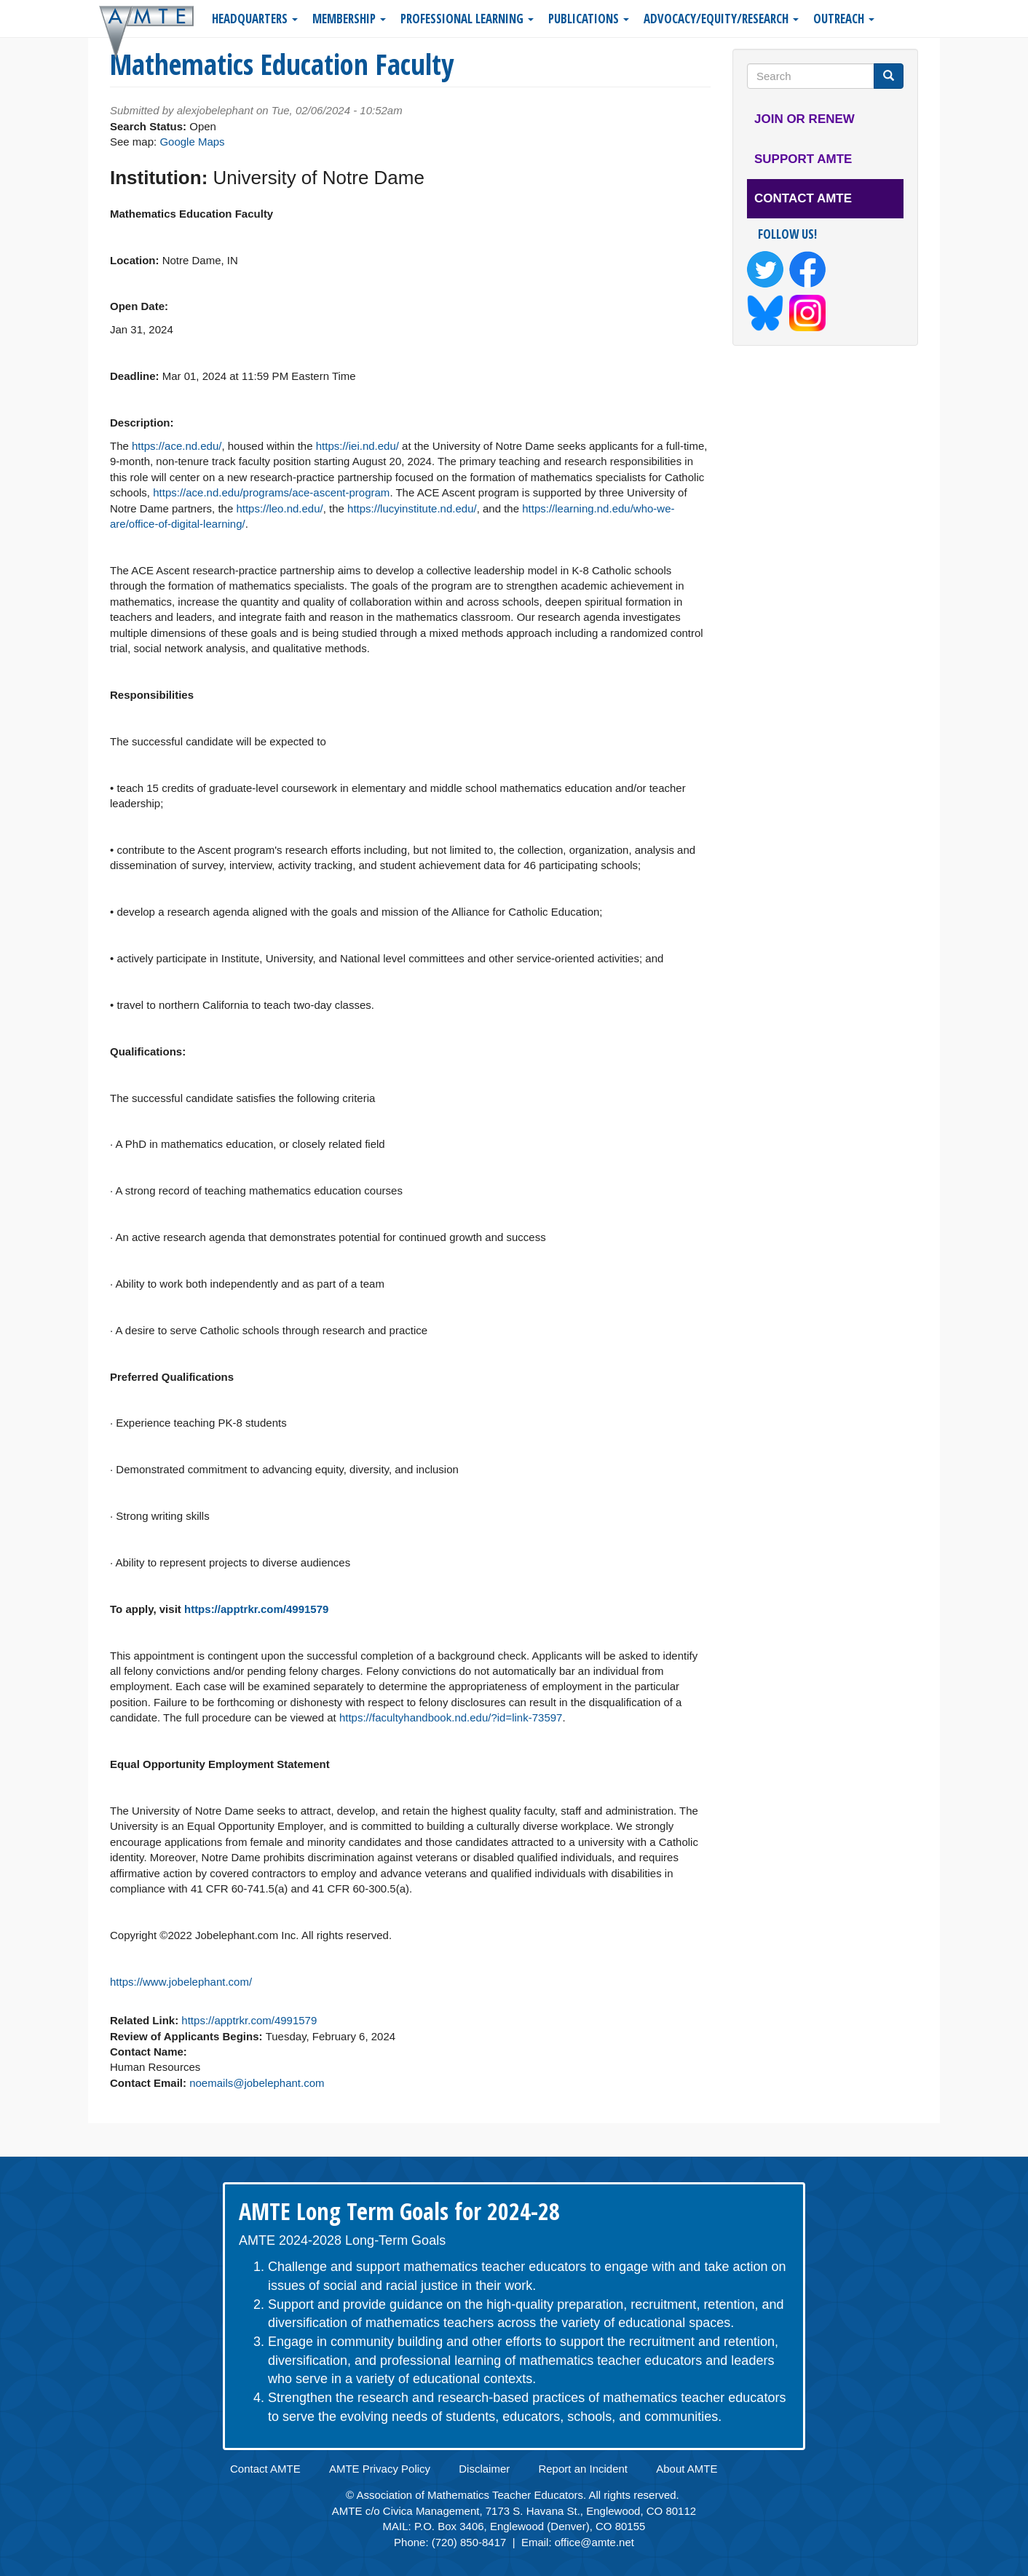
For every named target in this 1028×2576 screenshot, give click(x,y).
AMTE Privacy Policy (379, 2468)
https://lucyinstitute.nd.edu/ (412, 508)
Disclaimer (484, 2468)
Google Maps (191, 141)
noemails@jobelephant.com (256, 2083)
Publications (588, 18)
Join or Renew (804, 119)
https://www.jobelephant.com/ (181, 1981)
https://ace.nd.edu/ (176, 446)
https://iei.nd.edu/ (357, 446)
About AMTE (686, 2468)
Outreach (843, 18)
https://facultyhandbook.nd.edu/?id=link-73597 (450, 1717)
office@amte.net (594, 2542)
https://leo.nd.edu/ (279, 508)
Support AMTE (803, 159)
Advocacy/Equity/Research (721, 18)
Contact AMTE (803, 198)
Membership (349, 18)
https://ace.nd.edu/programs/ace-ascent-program (271, 492)
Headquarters (255, 18)
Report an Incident (583, 2468)
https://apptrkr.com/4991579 (256, 1609)
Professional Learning (467, 18)
